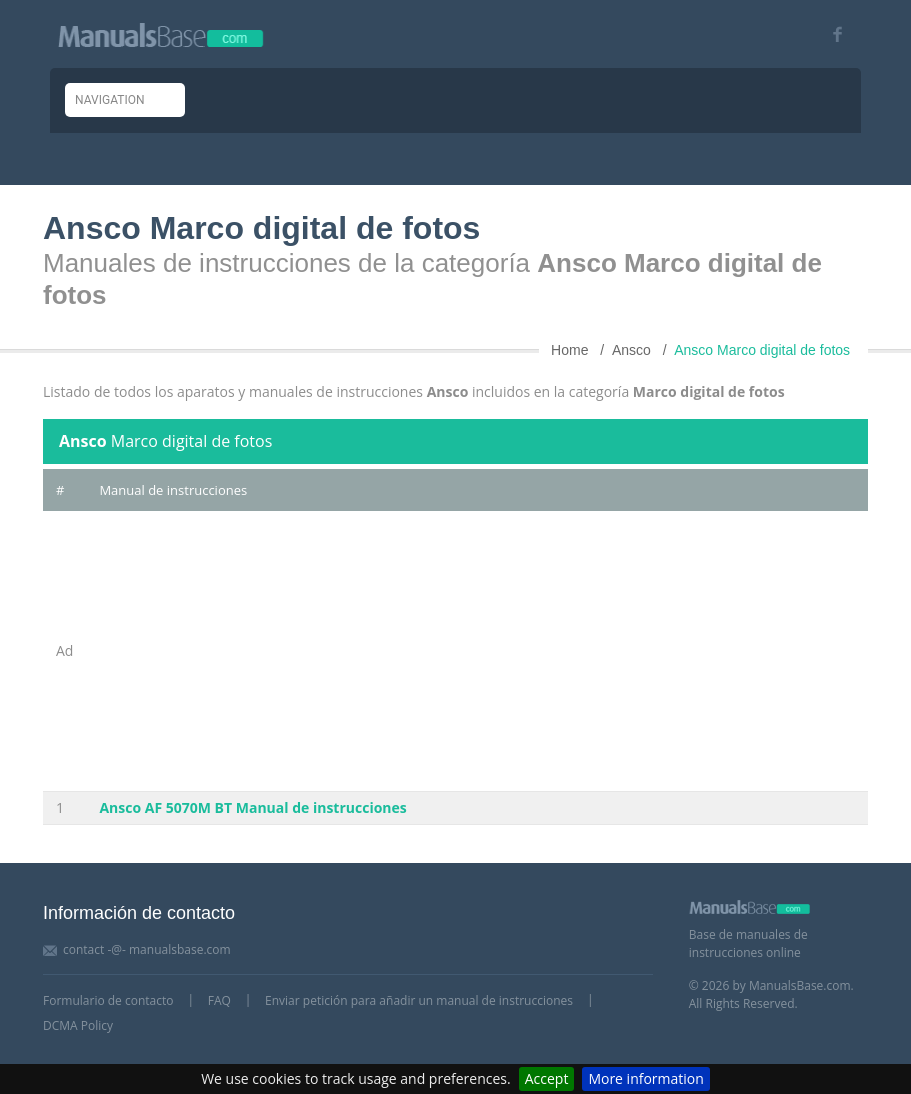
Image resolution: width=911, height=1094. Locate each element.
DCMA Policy (78, 1025)
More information (645, 1078)
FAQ (219, 1000)
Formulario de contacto (108, 1000)
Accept (547, 1078)
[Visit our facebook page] (830, 34)
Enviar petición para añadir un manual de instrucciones (419, 1000)
